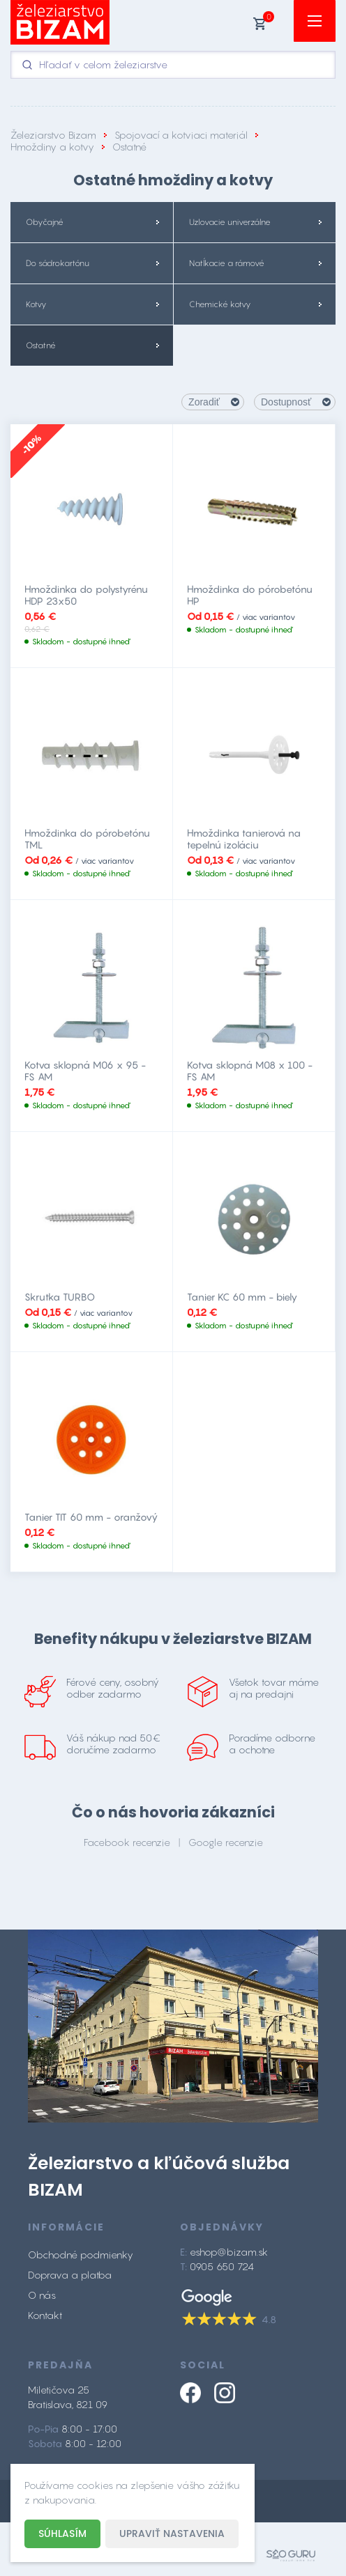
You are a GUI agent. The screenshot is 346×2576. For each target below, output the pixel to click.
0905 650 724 (222, 2266)
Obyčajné (44, 222)
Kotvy (36, 304)
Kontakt (45, 2315)
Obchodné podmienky (80, 2254)
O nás (42, 2295)
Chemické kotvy (220, 304)
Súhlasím (62, 2533)
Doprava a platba (70, 2275)
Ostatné (41, 345)
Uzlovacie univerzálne (230, 222)
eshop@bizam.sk (229, 2252)
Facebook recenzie (127, 1842)
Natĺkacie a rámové (226, 263)
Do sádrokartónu (57, 263)
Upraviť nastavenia (172, 2533)
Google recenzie (225, 1842)
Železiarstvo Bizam (53, 135)
